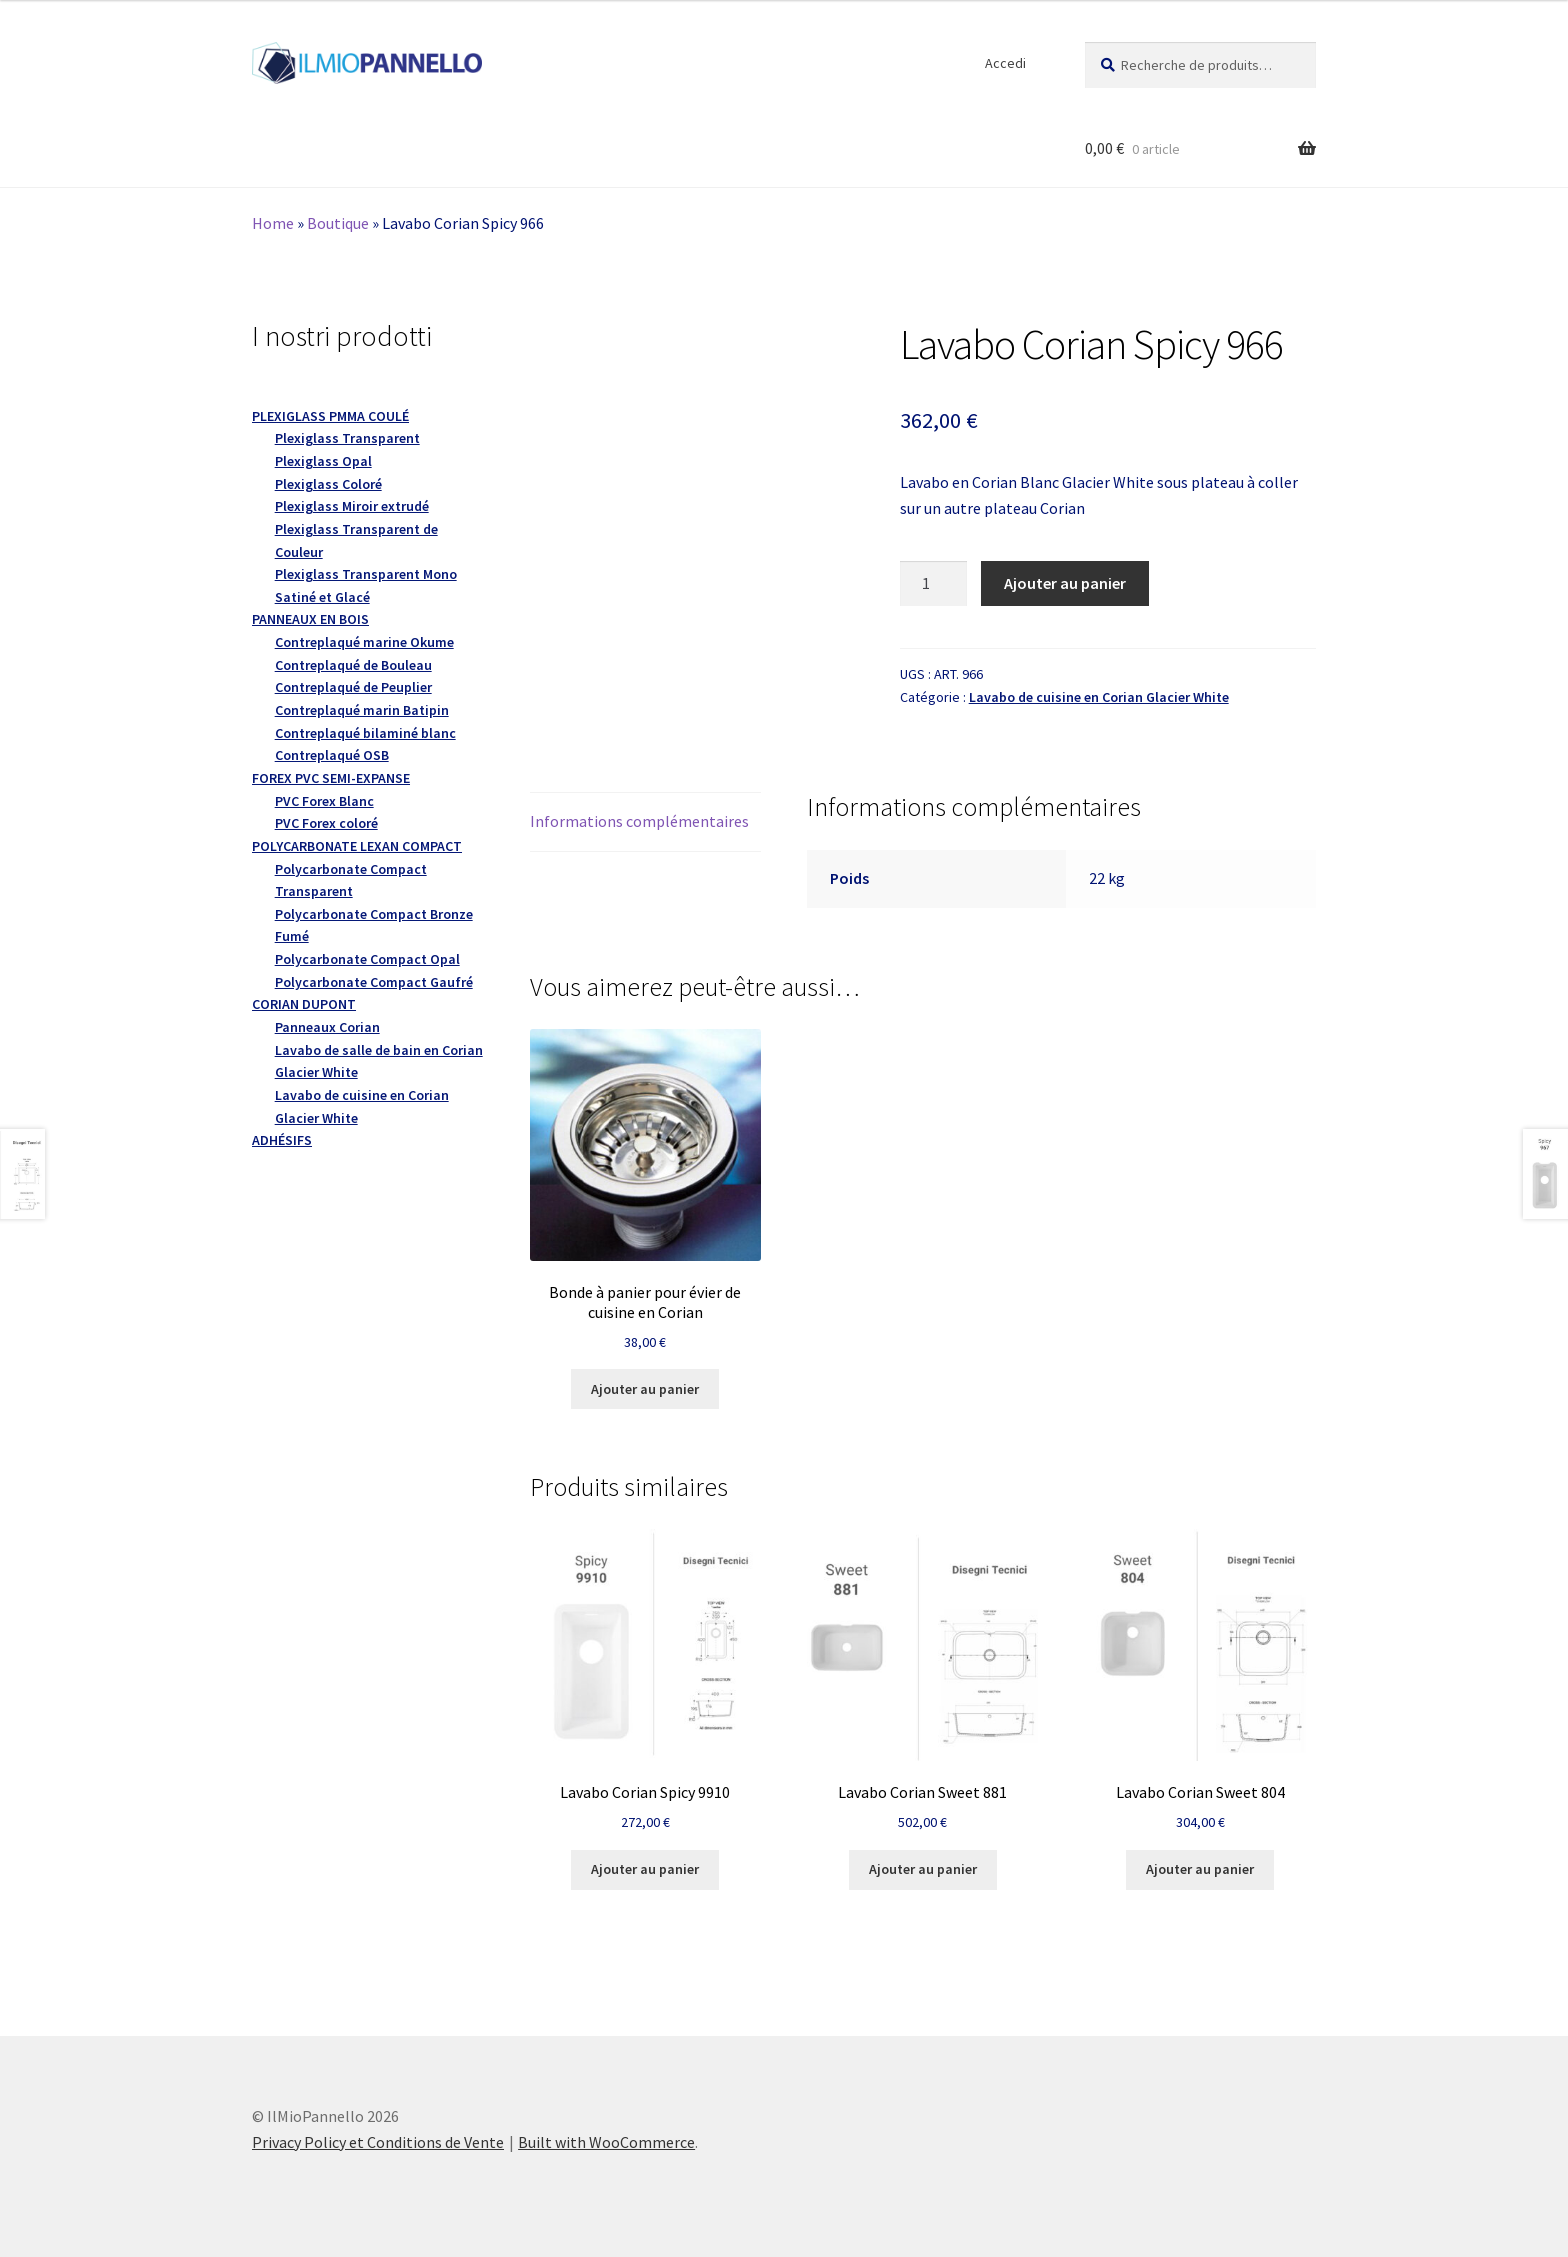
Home (273, 223)
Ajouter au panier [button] (645, 1389)
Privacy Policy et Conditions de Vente (378, 2142)
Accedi (1005, 63)
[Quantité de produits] (934, 584)
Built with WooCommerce (606, 2142)
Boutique (338, 223)
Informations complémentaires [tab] (639, 821)
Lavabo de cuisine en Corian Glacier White (1099, 697)
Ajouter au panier (1065, 583)
